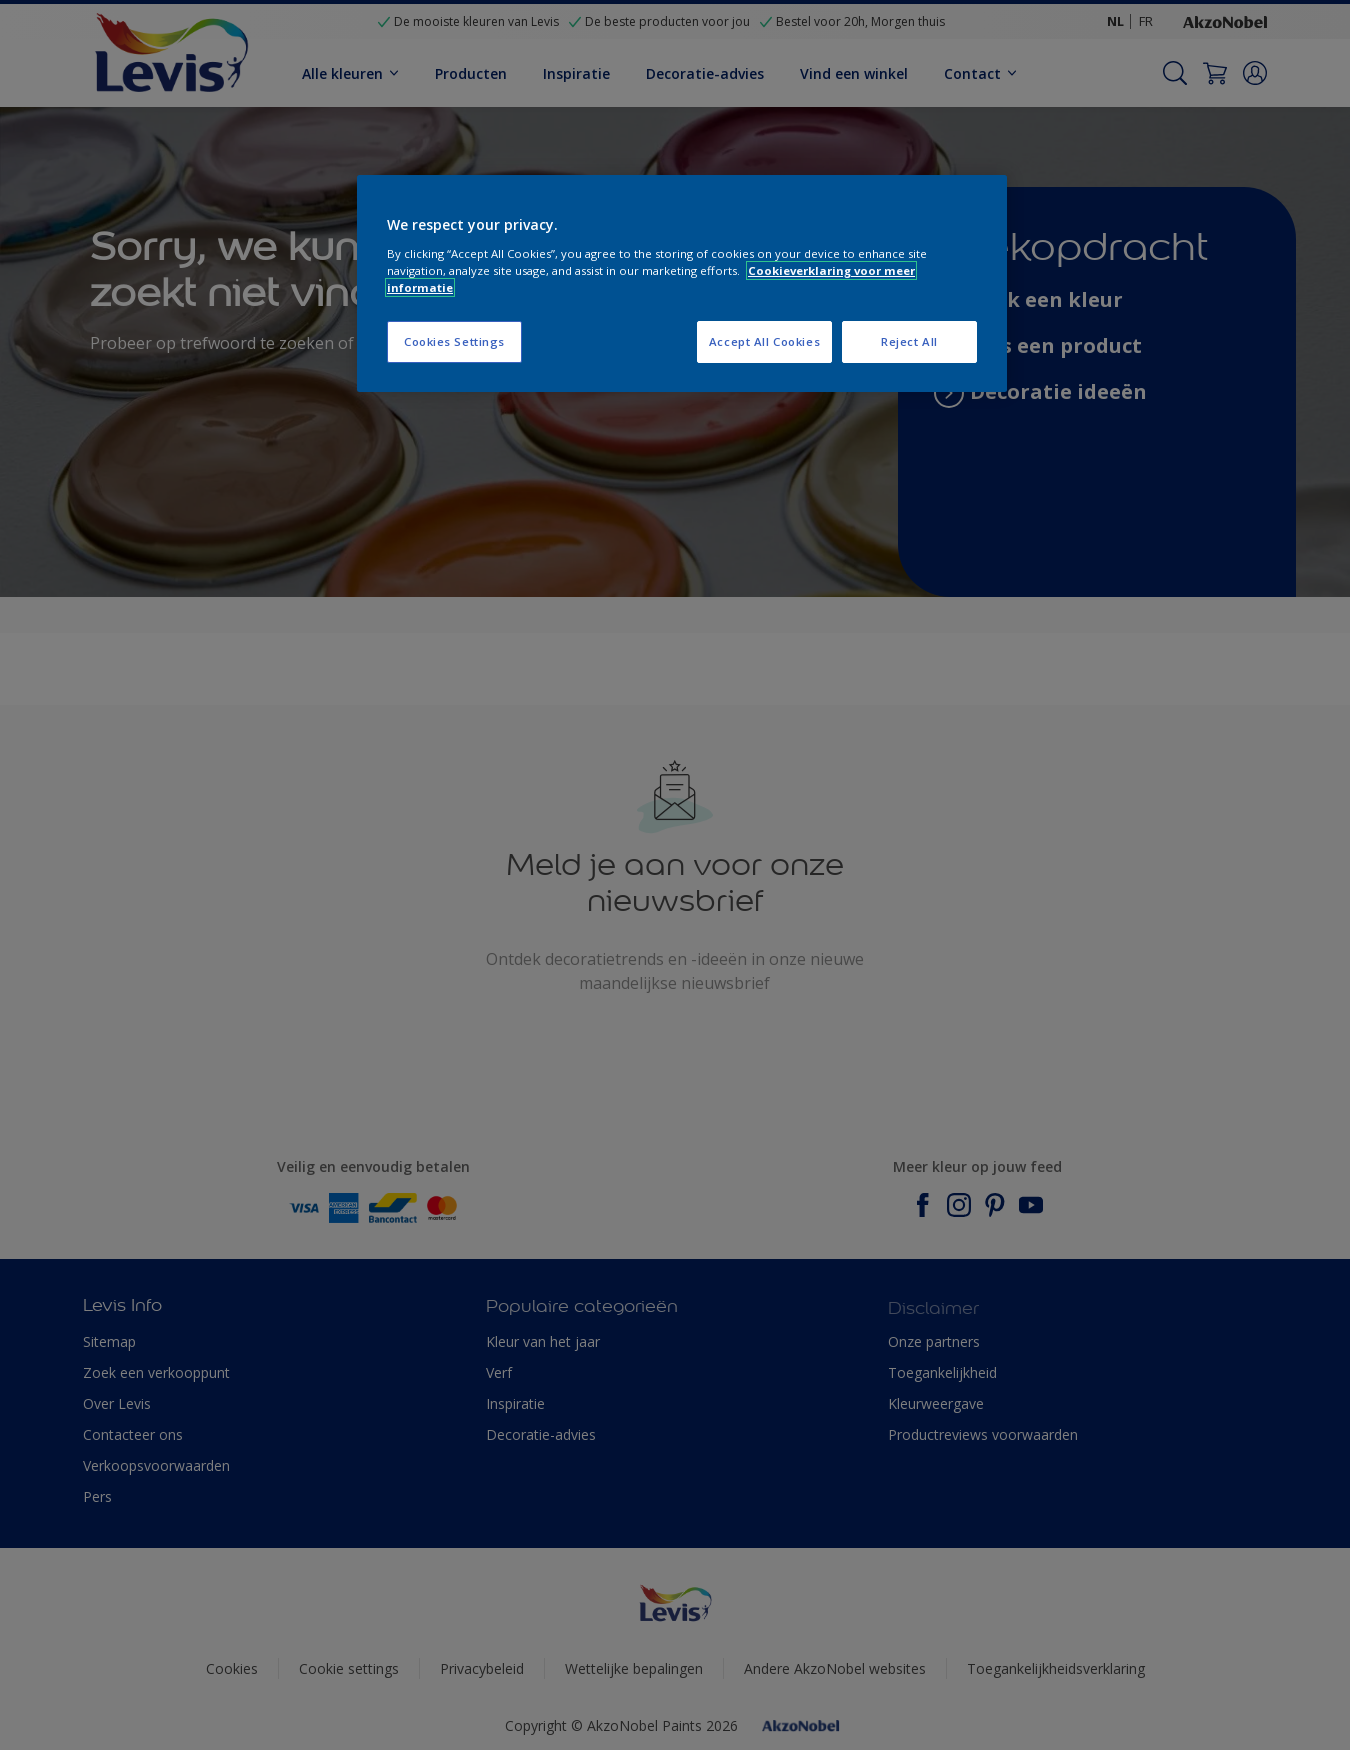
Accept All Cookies (764, 341)
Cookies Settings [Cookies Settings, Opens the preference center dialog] (454, 341)
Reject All (909, 341)
